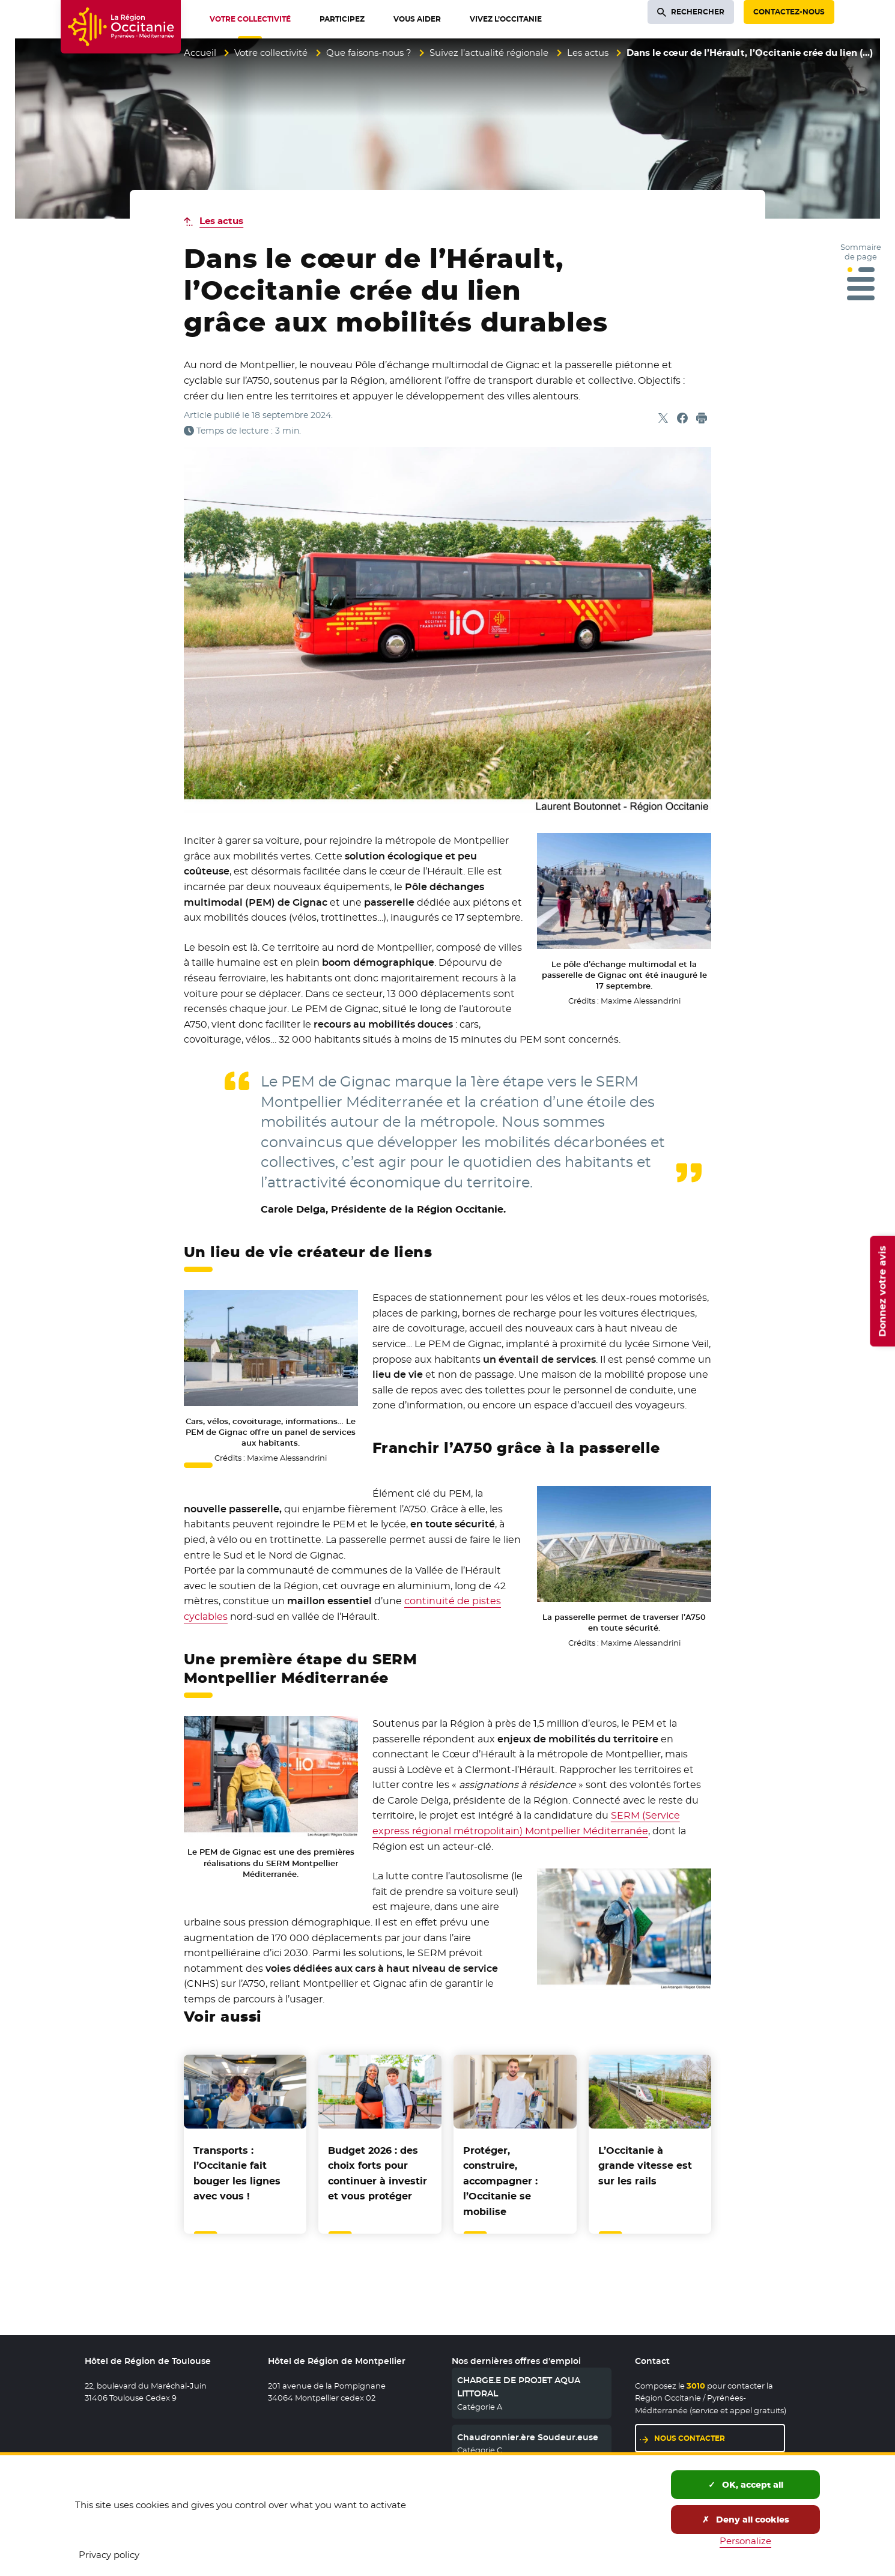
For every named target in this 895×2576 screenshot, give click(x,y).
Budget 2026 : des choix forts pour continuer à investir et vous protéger (377, 2173)
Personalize (745, 2541)
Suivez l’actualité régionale (488, 52)
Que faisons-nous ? (368, 52)
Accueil (200, 52)
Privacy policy (109, 2554)
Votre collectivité (271, 52)
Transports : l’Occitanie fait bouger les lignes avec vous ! (237, 2173)
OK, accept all (745, 2484)
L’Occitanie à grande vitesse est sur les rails (645, 2166)
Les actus (587, 52)
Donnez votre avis (882, 1290)
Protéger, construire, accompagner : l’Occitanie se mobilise (500, 2181)
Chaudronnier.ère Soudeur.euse (527, 2437)
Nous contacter (689, 2438)
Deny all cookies (745, 2519)
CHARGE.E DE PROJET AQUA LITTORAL (518, 2387)
